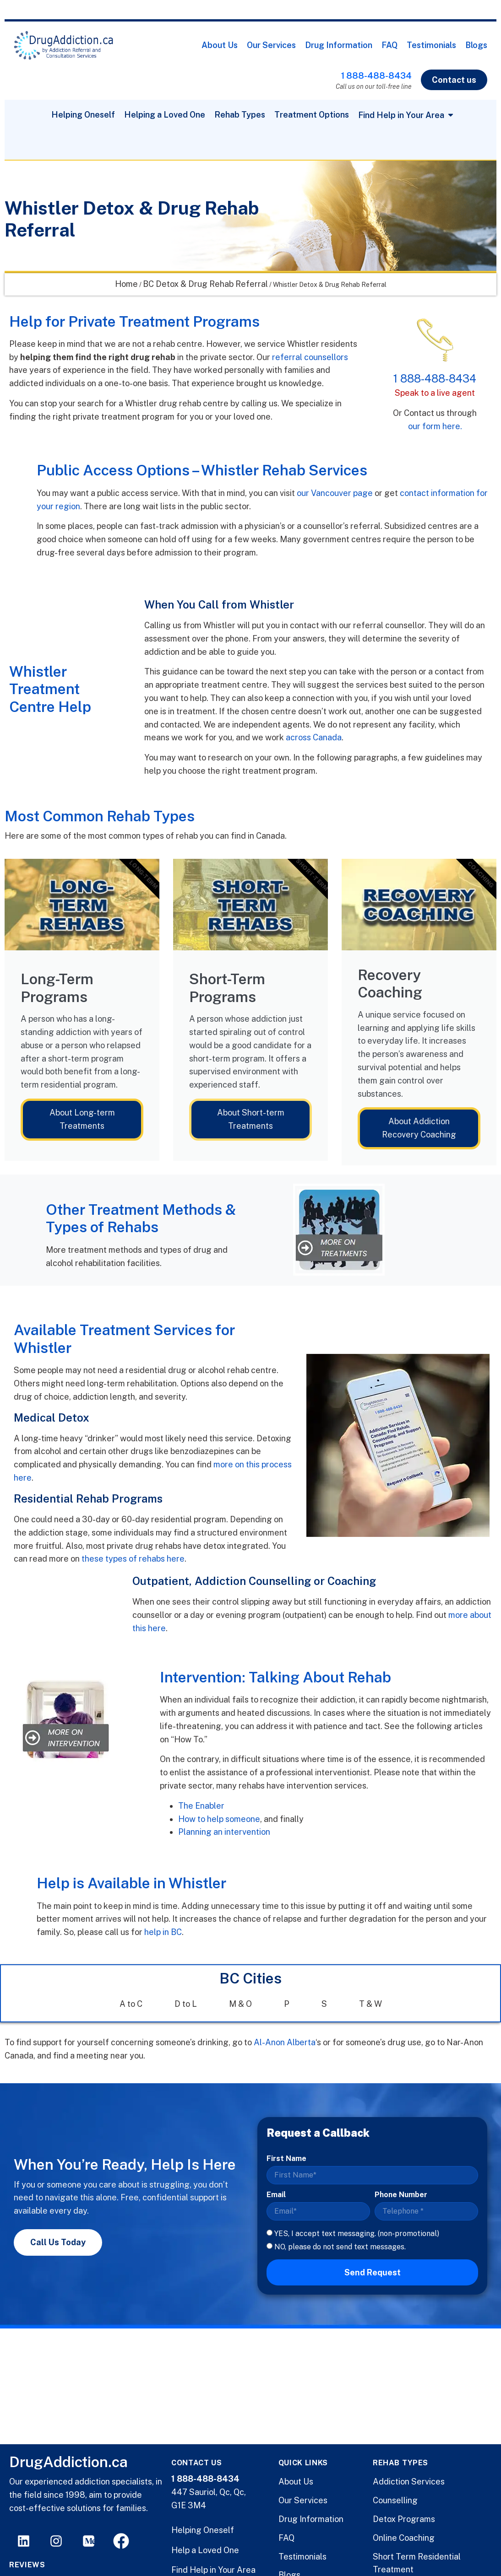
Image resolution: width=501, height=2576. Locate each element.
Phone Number (401, 2194)
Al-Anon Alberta (285, 2042)
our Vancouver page (335, 493)
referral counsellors (310, 357)
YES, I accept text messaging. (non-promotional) (356, 2233)
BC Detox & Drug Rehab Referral (205, 284)
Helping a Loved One (164, 114)
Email (276, 2194)
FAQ (389, 45)
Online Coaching (404, 2538)
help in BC (163, 1932)
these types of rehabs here (133, 1558)
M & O (240, 2004)
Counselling (395, 2500)
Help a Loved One (205, 2550)
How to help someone (219, 1819)
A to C (131, 2004)
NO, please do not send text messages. (340, 2246)
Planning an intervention (225, 1832)
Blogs (476, 45)
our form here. (435, 426)
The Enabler (201, 1806)
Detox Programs (404, 2519)
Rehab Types (239, 114)
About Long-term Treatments (82, 1119)
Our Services (271, 45)
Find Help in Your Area (213, 2570)
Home (126, 284)
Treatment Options (311, 114)
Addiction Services (409, 2481)
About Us (219, 45)
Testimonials (431, 45)
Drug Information (338, 45)
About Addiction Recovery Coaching (419, 1127)
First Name (286, 2158)
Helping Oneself (83, 114)
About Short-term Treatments (250, 1119)
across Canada (314, 737)
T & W (370, 2004)
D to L (185, 2004)
